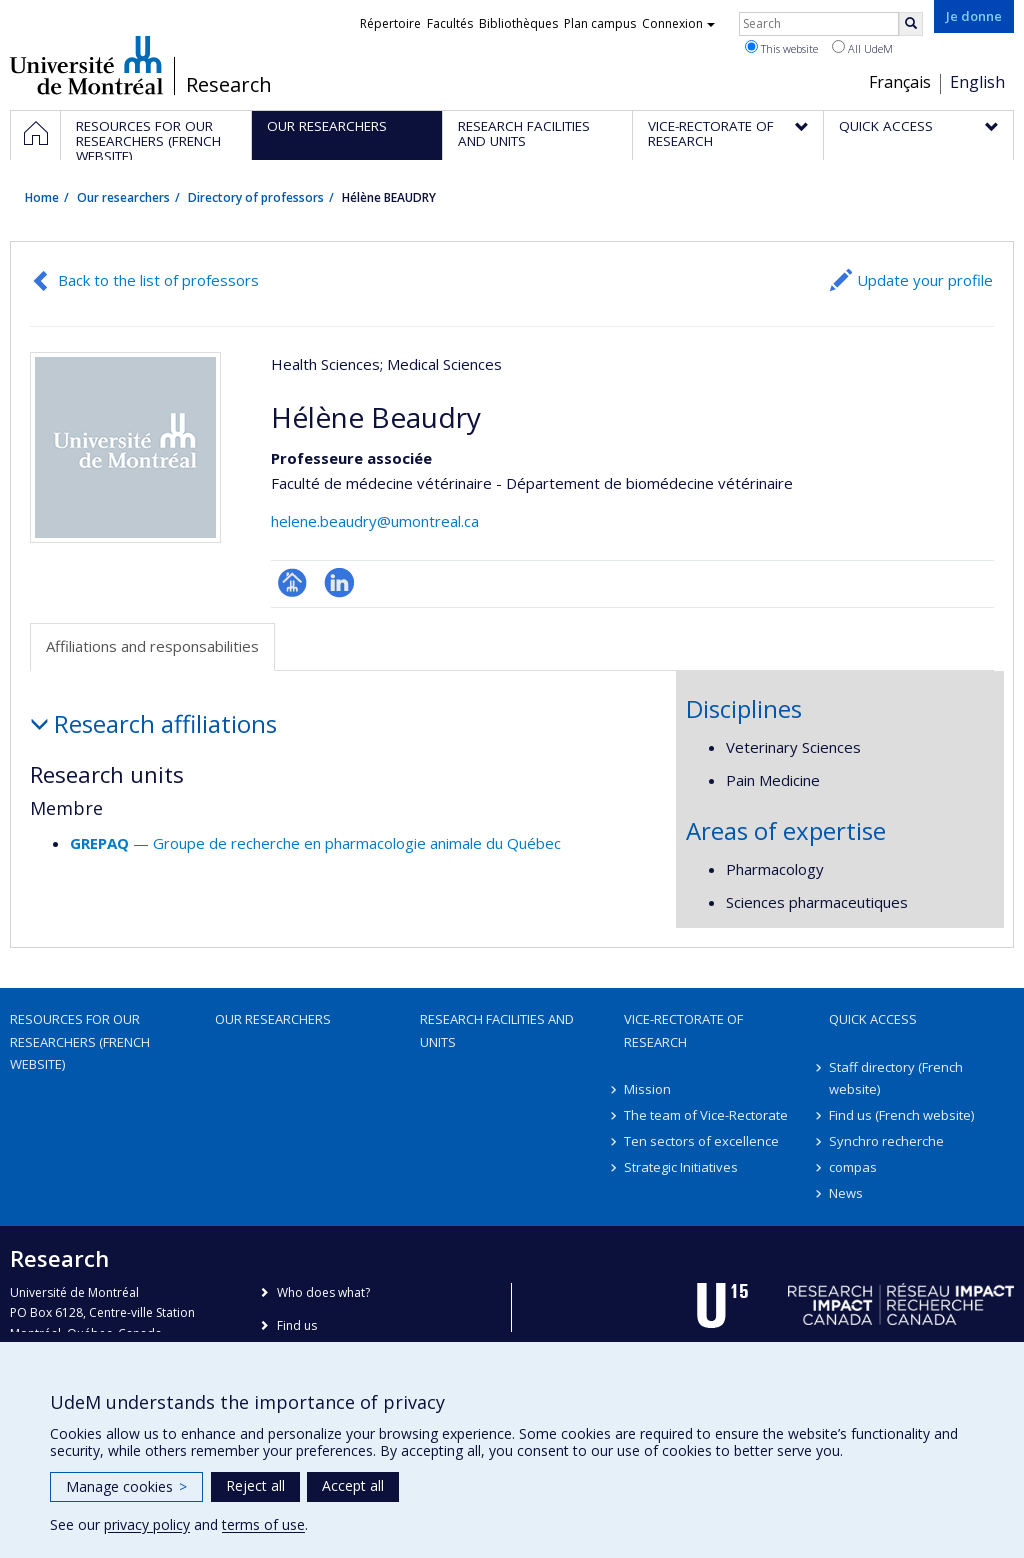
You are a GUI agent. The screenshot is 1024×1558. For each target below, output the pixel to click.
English (977, 82)
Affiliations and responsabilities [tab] (152, 646)
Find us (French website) (901, 1115)
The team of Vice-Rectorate (706, 1115)
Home (42, 197)
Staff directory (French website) (896, 1078)
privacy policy (147, 1524)
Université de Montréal (86, 65)
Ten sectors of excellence (701, 1141)
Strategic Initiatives (681, 1167)
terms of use (263, 1524)
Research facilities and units (497, 1030)
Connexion (678, 23)
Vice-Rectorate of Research (683, 1030)
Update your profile (925, 280)
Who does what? (323, 1292)
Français (900, 82)
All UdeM (862, 48)
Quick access (873, 1019)
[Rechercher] (911, 24)
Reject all (255, 1485)
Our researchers (123, 197)
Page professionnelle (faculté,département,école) (292, 582)
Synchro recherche (886, 1141)
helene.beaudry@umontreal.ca (375, 521)
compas (853, 1167)
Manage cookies (126, 1486)
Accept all (353, 1485)
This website (781, 48)
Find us (297, 1325)
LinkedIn (339, 582)
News (846, 1193)
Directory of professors (256, 197)
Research (229, 85)
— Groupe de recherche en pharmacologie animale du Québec (315, 843)
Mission (647, 1089)
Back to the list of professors (158, 280)
